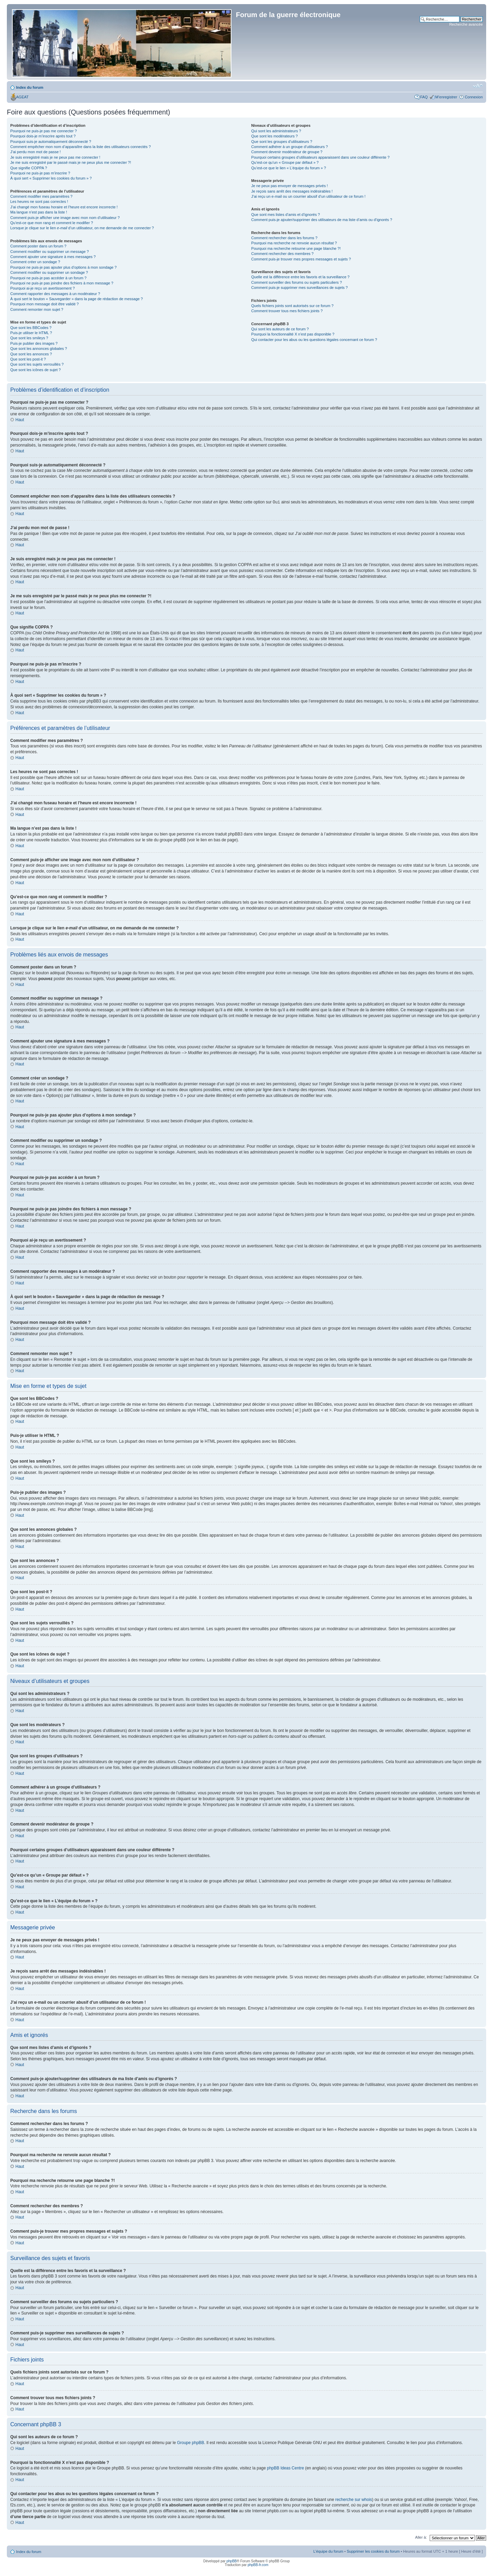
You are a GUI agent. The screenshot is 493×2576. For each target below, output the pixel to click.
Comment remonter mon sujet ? (36, 309)
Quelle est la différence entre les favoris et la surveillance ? (300, 277)
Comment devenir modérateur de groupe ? (287, 152)
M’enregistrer (446, 97)
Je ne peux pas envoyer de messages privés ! (289, 186)
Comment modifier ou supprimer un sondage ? (49, 272)
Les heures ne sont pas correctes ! (39, 201)
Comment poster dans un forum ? (38, 246)
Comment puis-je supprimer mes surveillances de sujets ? (299, 287)
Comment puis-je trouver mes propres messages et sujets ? (301, 259)
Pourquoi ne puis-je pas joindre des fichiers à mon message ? (61, 283)
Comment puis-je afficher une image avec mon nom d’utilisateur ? (65, 218)
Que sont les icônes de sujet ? (35, 370)
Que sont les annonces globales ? (38, 348)
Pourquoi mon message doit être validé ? (44, 304)
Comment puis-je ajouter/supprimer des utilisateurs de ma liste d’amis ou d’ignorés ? (321, 220)
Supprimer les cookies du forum (373, 2551)
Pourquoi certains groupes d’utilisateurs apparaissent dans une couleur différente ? (320, 157)
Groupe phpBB (190, 2442)
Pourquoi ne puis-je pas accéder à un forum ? (48, 278)
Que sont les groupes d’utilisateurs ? (281, 141)
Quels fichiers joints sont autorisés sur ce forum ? (292, 306)
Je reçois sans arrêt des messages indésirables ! (292, 191)
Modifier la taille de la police (478, 86)
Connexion (474, 97)
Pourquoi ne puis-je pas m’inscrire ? (40, 173)
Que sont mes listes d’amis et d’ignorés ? (285, 214)
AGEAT (22, 97)
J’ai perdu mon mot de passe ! (35, 152)
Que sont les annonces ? (31, 354)
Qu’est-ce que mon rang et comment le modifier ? (51, 223)
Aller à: (421, 2537)
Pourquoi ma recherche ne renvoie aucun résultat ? (294, 243)
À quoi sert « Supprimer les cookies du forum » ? (51, 178)
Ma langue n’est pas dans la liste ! (38, 212)
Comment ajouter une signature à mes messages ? (53, 257)
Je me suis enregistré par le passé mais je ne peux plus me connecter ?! (70, 162)
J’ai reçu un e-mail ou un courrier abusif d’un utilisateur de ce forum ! (308, 196)
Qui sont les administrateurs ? (276, 131)
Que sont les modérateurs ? (274, 136)
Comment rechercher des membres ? (282, 254)
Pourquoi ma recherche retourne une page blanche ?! (296, 248)
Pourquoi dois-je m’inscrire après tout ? (43, 136)
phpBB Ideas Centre (285, 2467)
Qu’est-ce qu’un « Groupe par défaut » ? (285, 162)
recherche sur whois (353, 2499)
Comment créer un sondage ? (35, 262)
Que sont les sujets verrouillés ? (37, 364)
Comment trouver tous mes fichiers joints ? (287, 311)
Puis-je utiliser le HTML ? (31, 333)
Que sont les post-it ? (28, 359)
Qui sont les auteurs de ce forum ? (280, 329)
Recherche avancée (466, 24)
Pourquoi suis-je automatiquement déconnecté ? (50, 141)
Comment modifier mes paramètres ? (41, 196)
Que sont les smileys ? (29, 338)
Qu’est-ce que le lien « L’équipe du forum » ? (288, 168)
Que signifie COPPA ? (28, 168)
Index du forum (29, 87)
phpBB (231, 2561)
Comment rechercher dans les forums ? (284, 238)
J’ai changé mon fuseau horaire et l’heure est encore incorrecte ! (64, 207)
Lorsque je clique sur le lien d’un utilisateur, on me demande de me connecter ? (82, 228)
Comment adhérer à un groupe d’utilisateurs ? (289, 147)
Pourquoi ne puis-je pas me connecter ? (43, 131)
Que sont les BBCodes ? (30, 328)
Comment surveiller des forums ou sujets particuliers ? (296, 282)
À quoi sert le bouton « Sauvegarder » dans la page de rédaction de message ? (76, 299)
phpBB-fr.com (258, 2564)
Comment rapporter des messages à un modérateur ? (55, 294)
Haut (19, 419)
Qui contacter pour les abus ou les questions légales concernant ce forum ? (314, 340)
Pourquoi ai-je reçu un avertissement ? (42, 288)
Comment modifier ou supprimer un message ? (49, 251)
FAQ (424, 97)
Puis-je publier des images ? (34, 343)
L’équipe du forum (328, 2551)
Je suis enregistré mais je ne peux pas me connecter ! (55, 157)
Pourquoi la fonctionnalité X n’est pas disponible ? (292, 334)
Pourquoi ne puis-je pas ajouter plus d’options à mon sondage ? (63, 267)
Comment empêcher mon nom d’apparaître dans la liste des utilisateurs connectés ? (80, 147)
